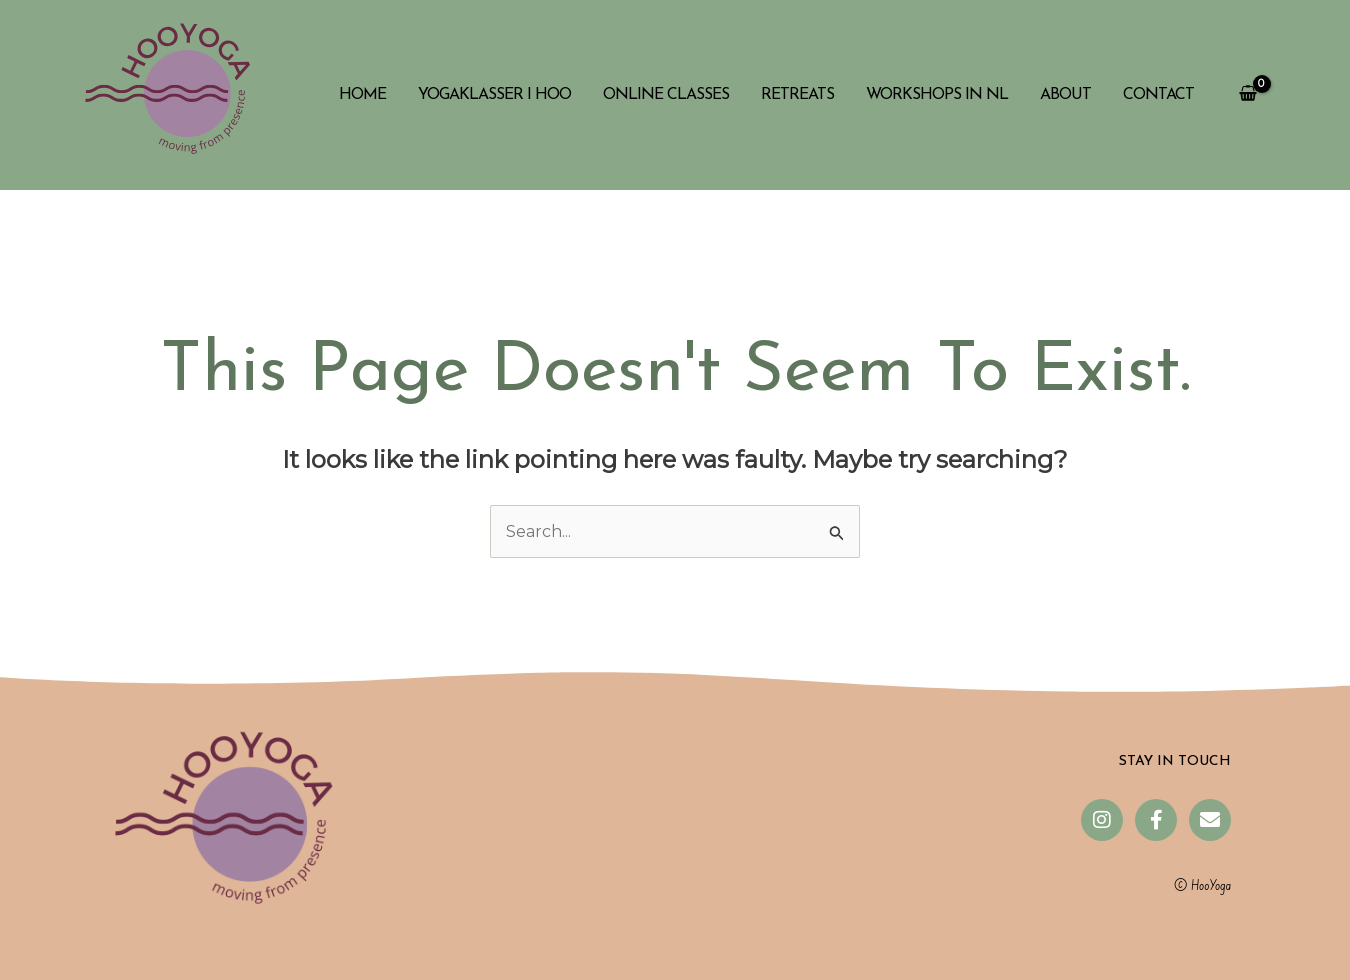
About (1065, 95)
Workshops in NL (937, 95)
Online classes (666, 95)
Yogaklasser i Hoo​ (494, 95)
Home (362, 95)
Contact (1158, 95)
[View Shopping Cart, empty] (1247, 95)
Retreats (797, 95)
